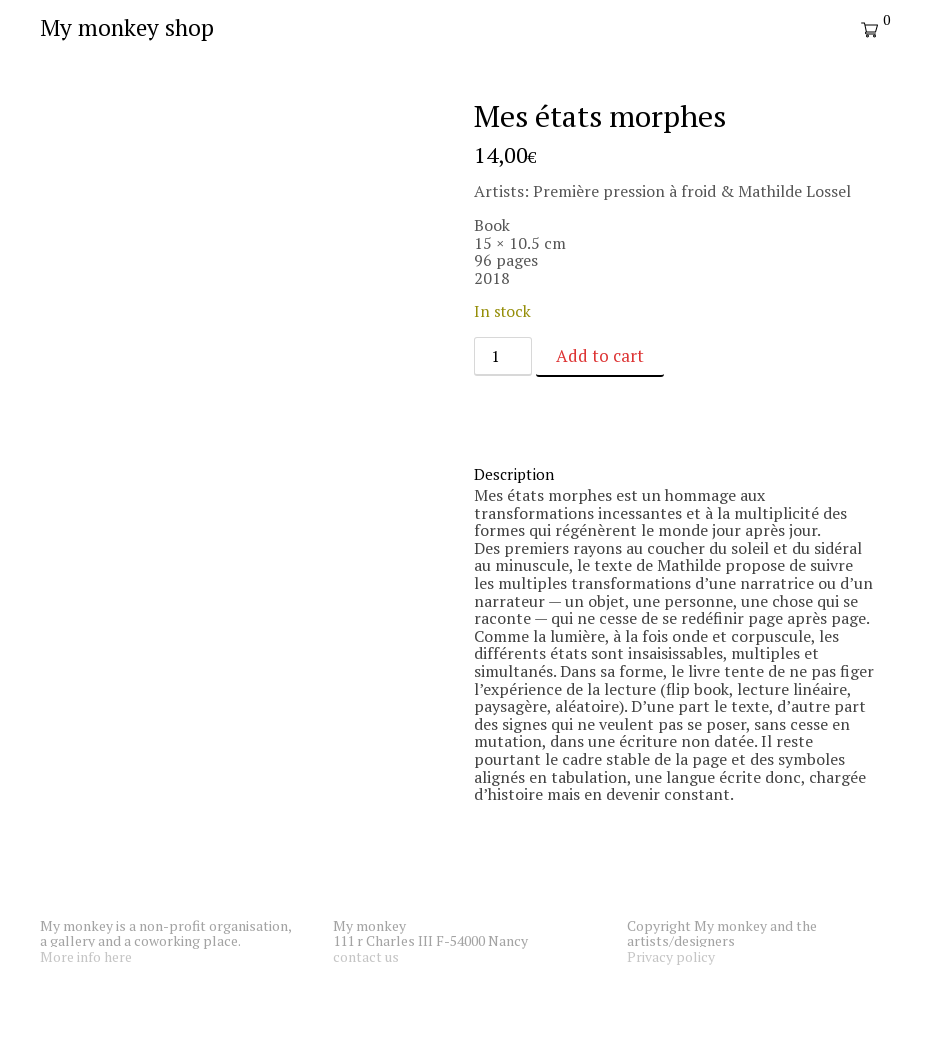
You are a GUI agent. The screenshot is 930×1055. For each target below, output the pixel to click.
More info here (86, 956)
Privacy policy (671, 956)
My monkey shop (127, 27)
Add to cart (600, 355)
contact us (366, 956)
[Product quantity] (503, 356)
